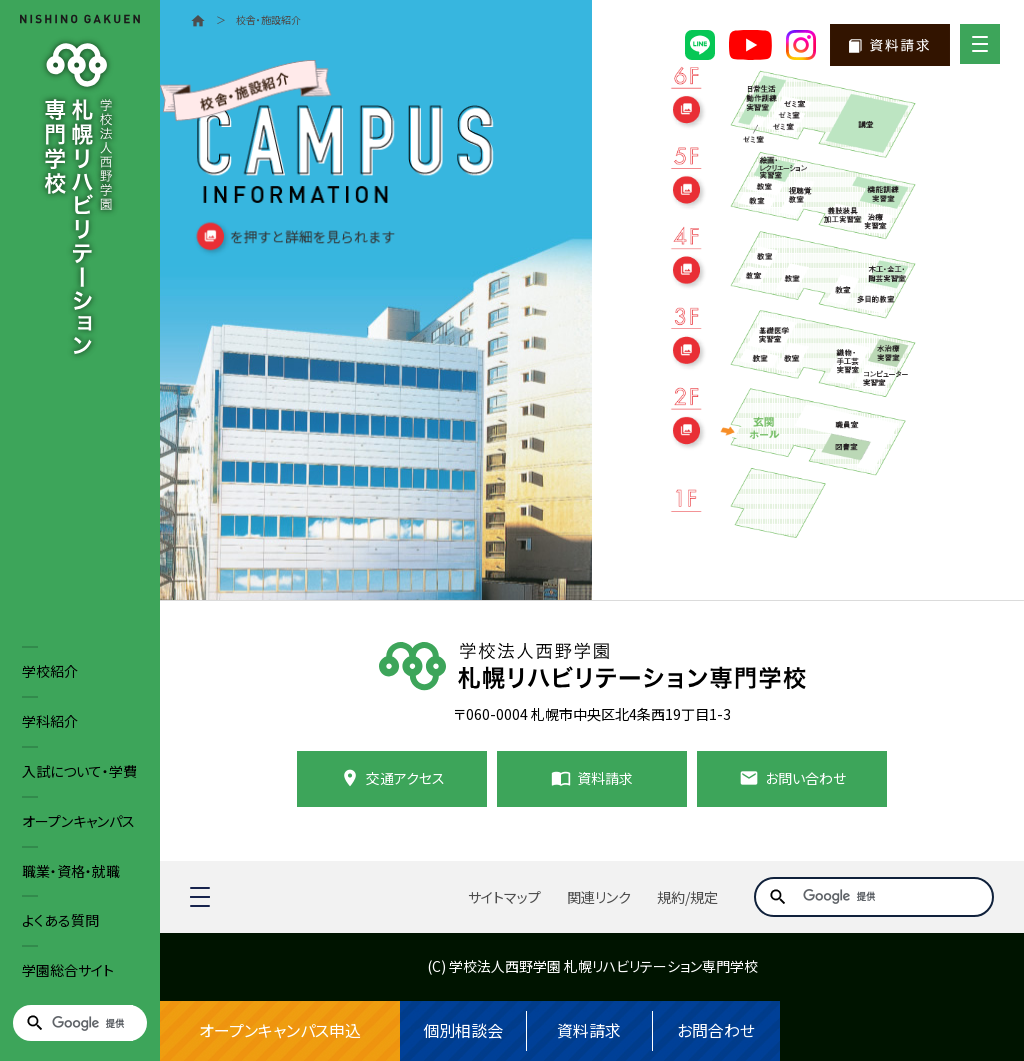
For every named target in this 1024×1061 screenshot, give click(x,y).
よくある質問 (60, 920)
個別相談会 (463, 1031)
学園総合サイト (68, 970)
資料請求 (589, 1031)
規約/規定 (687, 897)
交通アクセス (405, 778)
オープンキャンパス (78, 821)
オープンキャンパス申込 (280, 1031)
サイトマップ (504, 897)
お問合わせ (716, 1031)
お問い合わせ (805, 778)
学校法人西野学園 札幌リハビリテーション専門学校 (603, 966)
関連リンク (599, 897)
